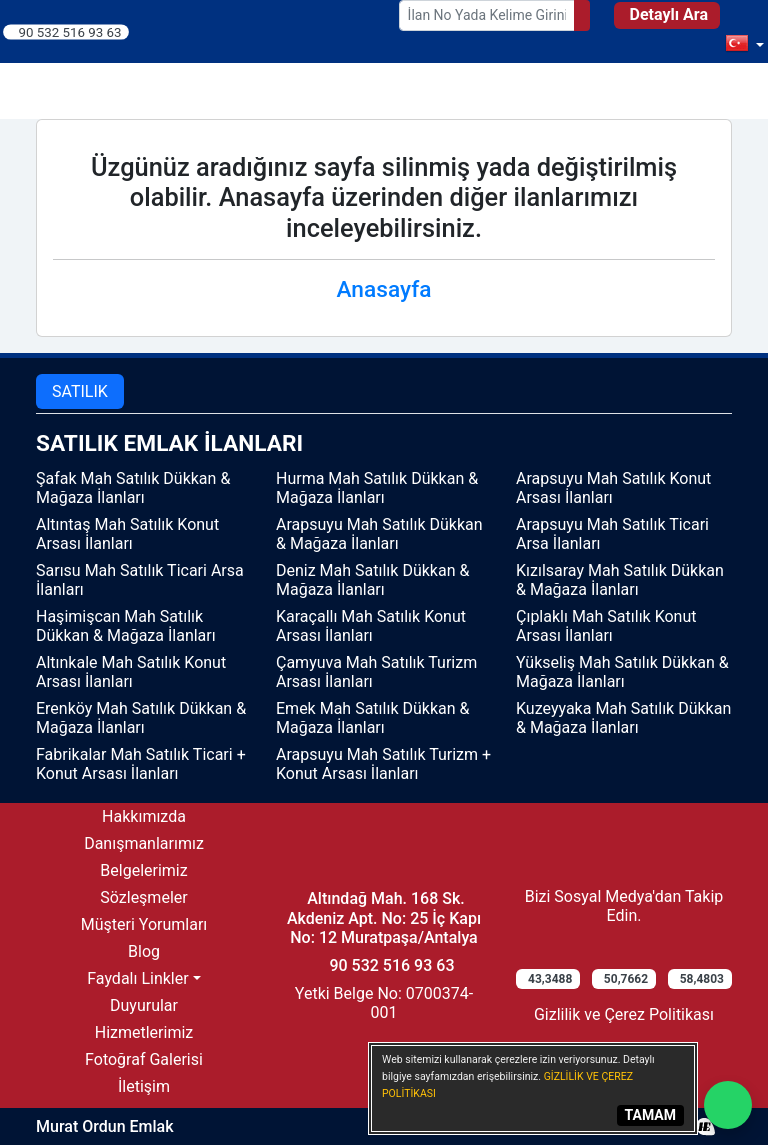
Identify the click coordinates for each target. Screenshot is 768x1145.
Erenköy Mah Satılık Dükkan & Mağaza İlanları (141, 718)
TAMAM (650, 1115)
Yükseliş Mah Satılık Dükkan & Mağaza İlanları (622, 672)
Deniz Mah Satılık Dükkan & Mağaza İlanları (372, 580)
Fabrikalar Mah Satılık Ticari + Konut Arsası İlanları (141, 764)
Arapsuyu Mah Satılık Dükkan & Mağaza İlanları (379, 534)
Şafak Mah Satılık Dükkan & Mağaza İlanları (133, 488)
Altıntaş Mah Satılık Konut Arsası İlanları (127, 534)
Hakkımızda (144, 816)
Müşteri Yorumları (144, 924)
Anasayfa (384, 289)
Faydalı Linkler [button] (137, 978)
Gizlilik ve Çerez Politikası (624, 1014)
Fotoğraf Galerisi (144, 1059)
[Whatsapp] (728, 1105)
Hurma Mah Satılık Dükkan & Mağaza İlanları (377, 488)
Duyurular (144, 1005)
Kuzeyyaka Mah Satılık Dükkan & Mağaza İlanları (623, 718)
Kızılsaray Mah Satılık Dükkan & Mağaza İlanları (620, 580)
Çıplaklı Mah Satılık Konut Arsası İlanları (606, 626)
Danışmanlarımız (144, 843)
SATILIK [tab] (80, 391)
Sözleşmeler (143, 897)
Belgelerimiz (143, 870)
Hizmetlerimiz (144, 1032)
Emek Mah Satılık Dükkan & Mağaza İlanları (372, 718)
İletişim (144, 1086)
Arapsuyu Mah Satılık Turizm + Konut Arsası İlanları (383, 764)
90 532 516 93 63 (70, 31)
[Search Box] (487, 15)
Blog (144, 951)
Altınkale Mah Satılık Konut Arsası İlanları (131, 672)
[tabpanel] (384, 608)
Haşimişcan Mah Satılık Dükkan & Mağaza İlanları (126, 626)
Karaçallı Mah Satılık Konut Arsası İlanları (371, 626)
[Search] (582, 15)
